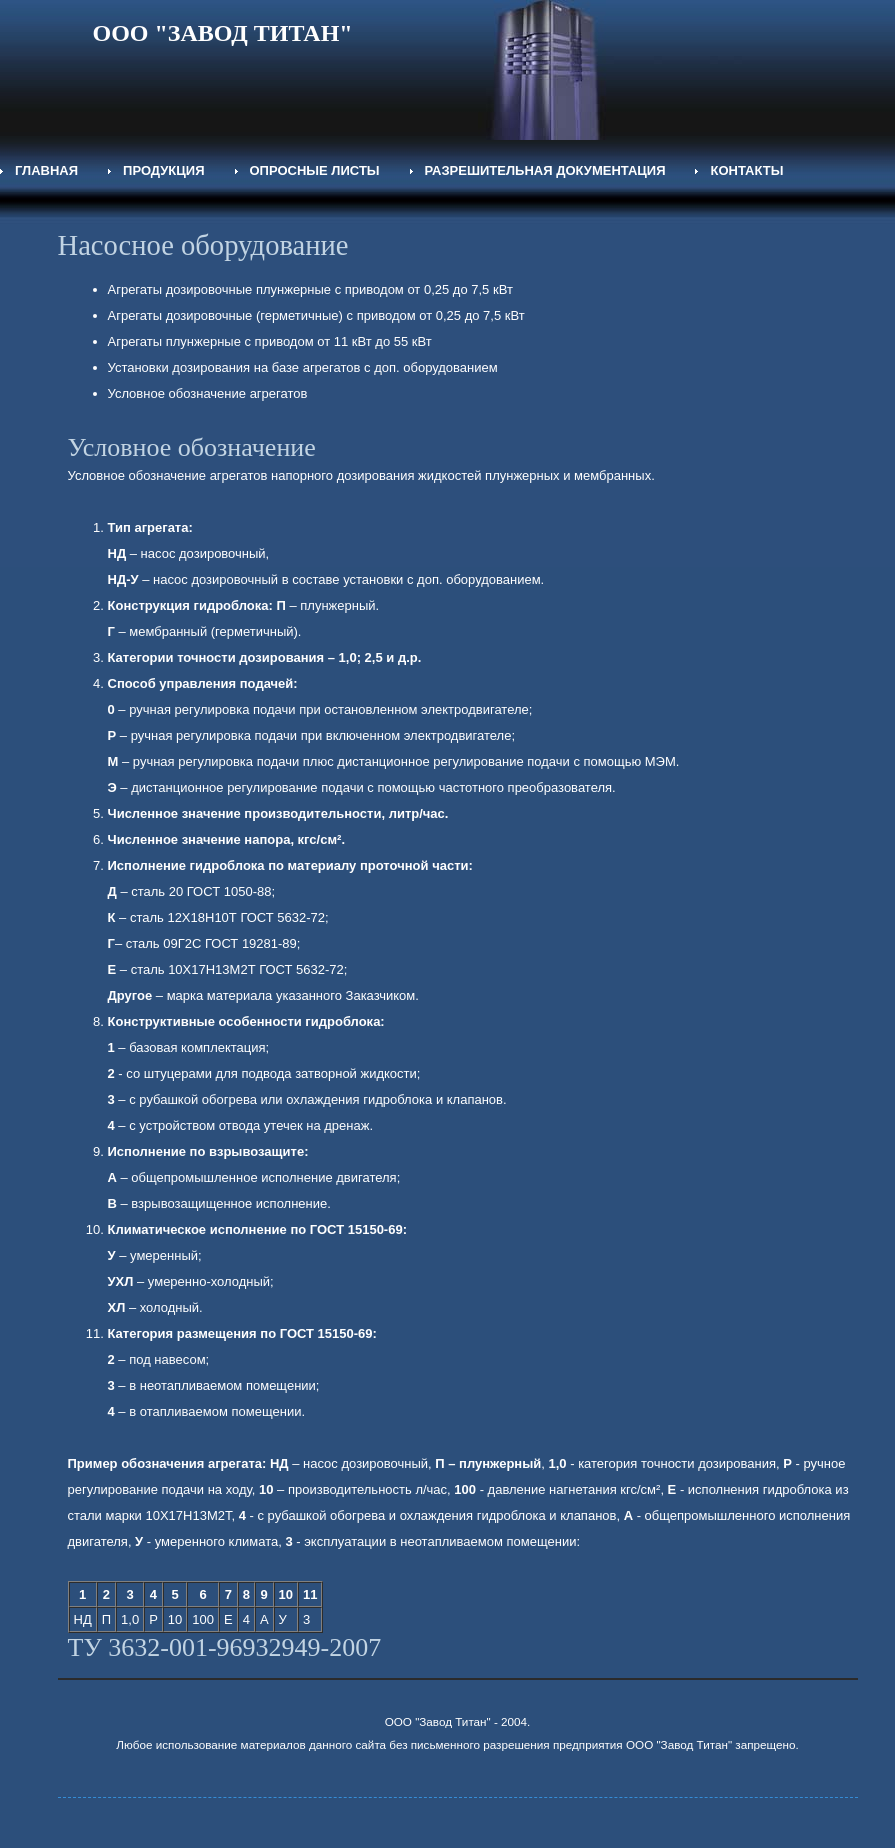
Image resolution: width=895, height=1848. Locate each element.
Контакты (746, 170)
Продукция (163, 170)
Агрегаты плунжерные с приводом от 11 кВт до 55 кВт (270, 341)
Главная (46, 170)
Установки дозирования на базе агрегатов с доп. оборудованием (303, 367)
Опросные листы (315, 170)
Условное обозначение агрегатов (208, 393)
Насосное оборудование (203, 245)
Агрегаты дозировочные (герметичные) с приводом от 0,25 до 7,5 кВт (316, 315)
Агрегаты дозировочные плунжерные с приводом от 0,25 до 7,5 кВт (310, 289)
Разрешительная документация (545, 170)
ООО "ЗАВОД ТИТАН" (223, 33)
